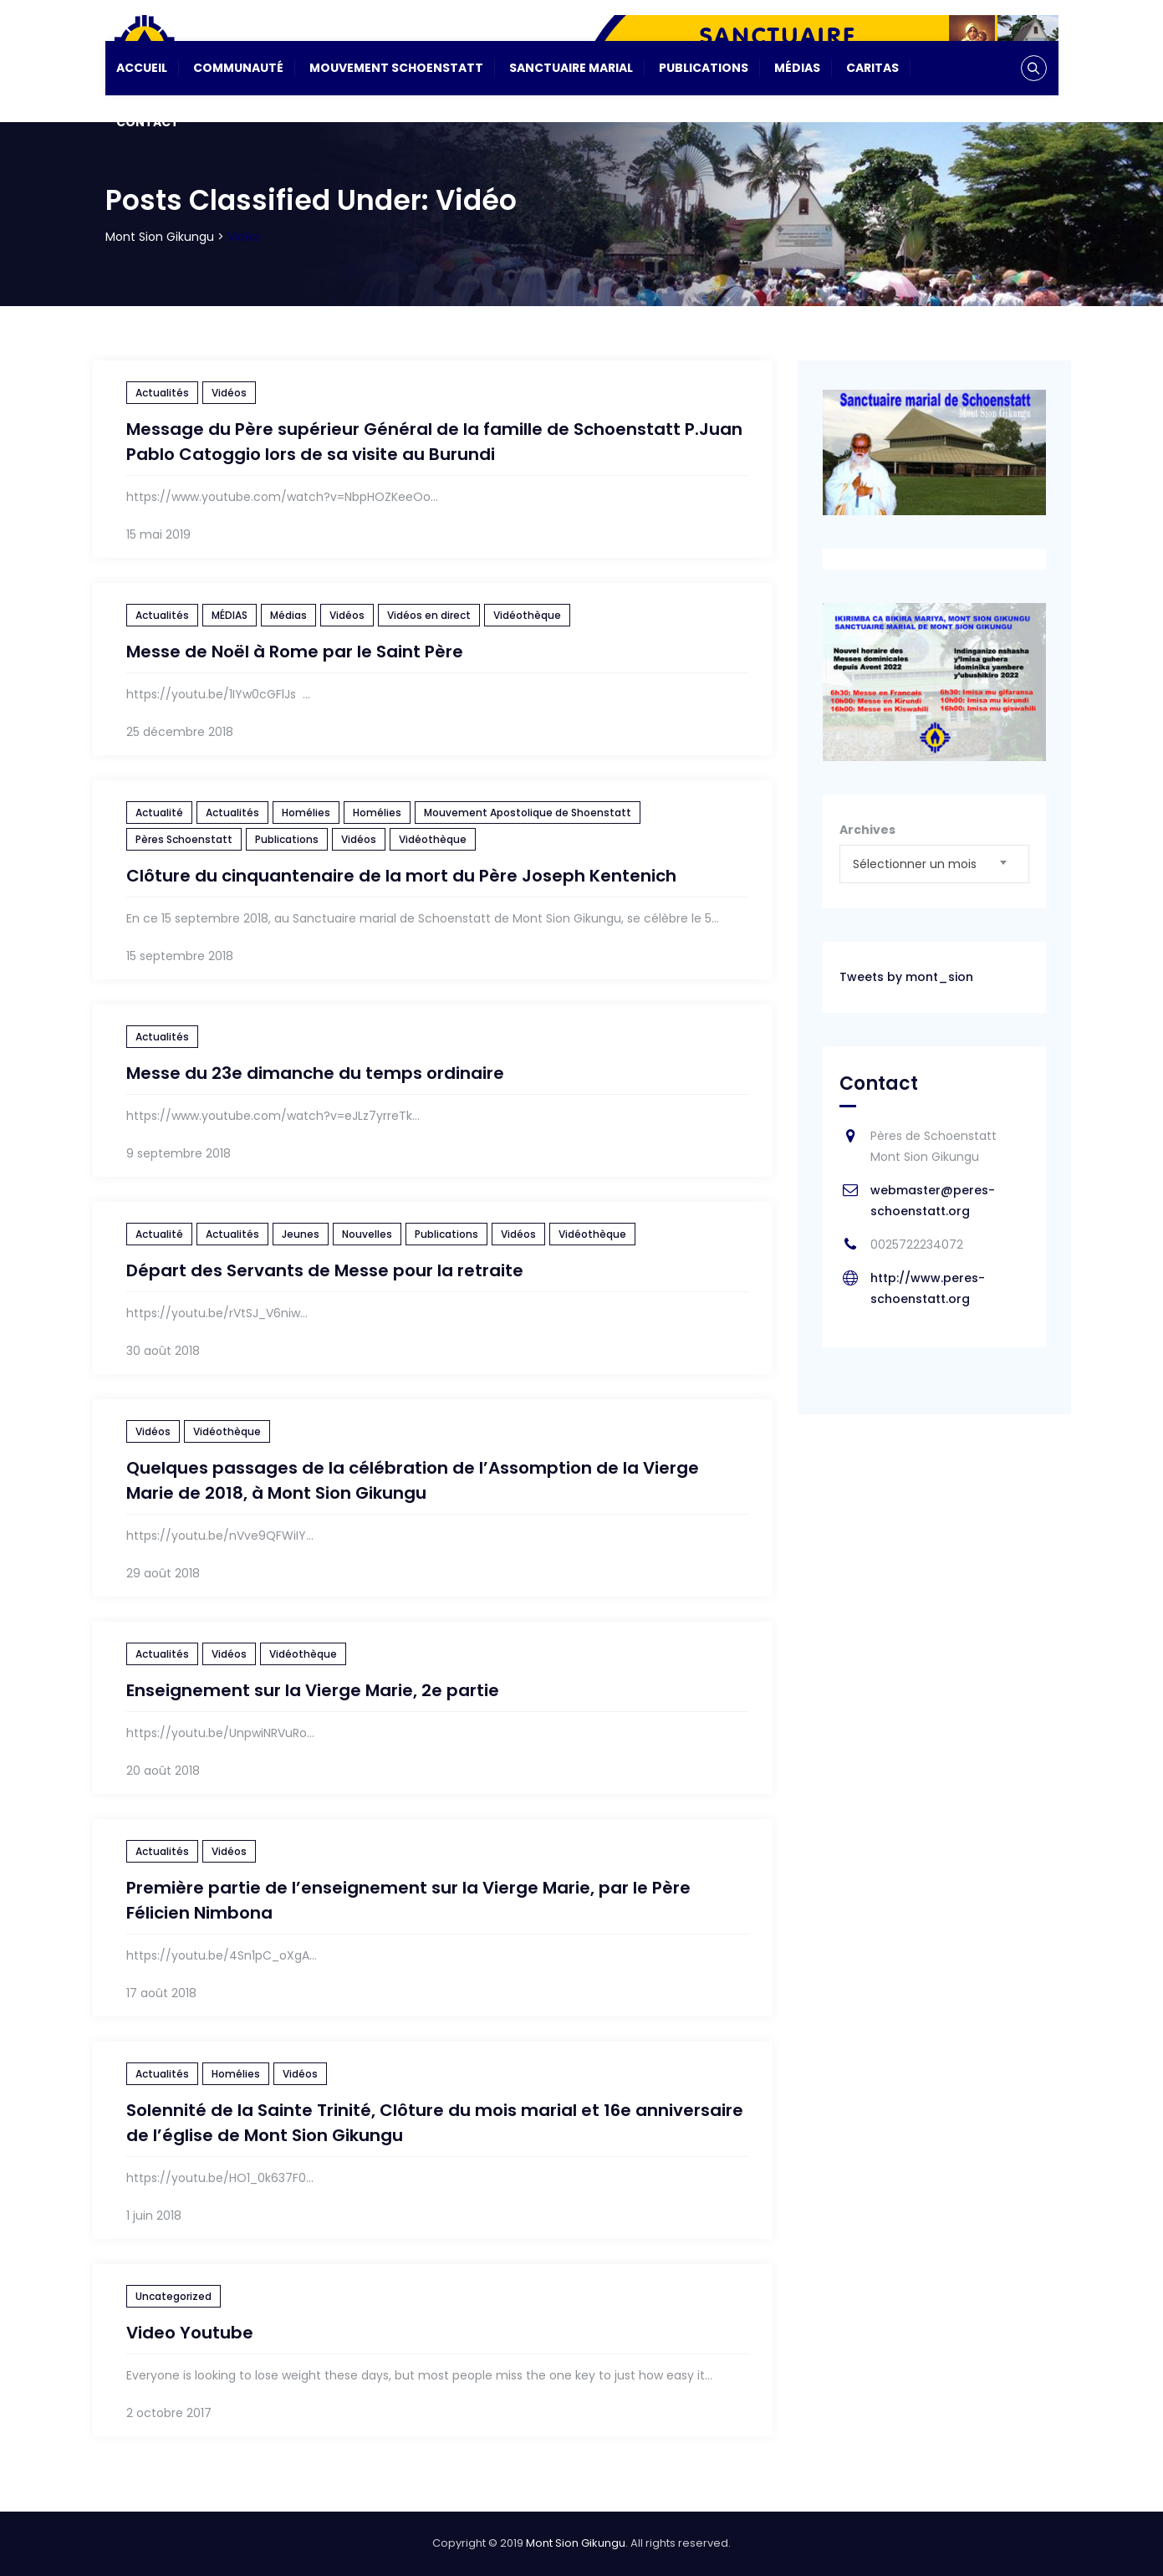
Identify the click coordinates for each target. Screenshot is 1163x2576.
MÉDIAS (229, 615)
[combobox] (934, 864)
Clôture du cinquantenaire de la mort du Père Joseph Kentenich (401, 875)
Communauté (238, 67)
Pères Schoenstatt (183, 839)
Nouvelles (367, 1234)
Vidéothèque (527, 615)
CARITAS (872, 67)
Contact (147, 122)
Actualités (162, 393)
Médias (797, 67)
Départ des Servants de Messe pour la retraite (324, 1270)
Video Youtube (189, 2332)
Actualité (159, 812)
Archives (867, 829)
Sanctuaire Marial (571, 67)
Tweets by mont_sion (906, 977)
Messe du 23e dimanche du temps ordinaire (315, 1073)
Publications (703, 67)
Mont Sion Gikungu (575, 2543)
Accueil (141, 67)
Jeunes (300, 1234)
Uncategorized (173, 2296)
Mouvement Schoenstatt (396, 67)
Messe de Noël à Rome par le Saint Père (294, 651)
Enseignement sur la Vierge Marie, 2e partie (312, 1690)
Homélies (306, 812)
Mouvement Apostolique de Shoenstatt (527, 812)
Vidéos (229, 393)
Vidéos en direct (429, 615)
